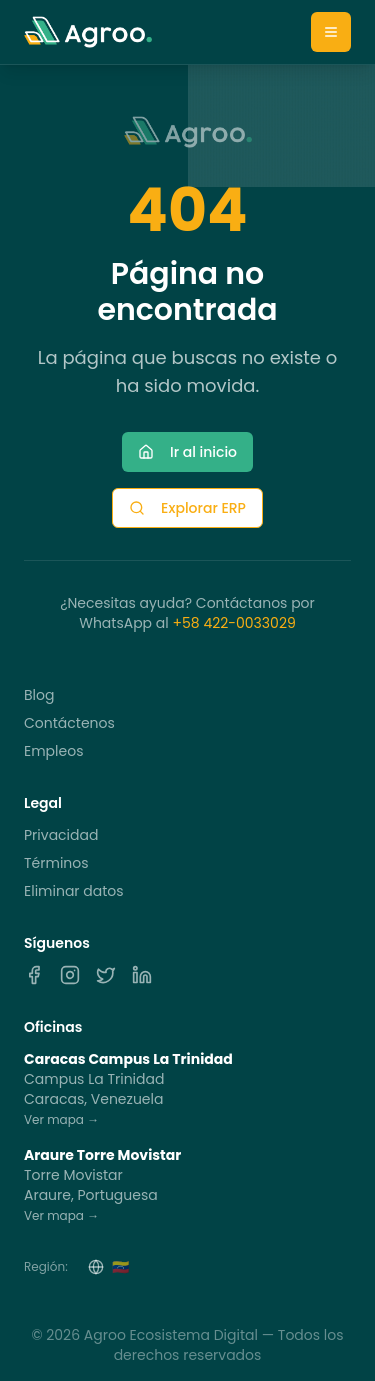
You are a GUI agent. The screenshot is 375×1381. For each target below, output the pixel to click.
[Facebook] (34, 975)
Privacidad (61, 835)
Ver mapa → (61, 1119)
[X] (106, 975)
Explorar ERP (187, 508)
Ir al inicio (187, 452)
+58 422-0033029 (233, 623)
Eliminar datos (74, 891)
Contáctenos (69, 723)
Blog (39, 695)
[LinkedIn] (142, 975)
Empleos (53, 751)
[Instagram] (70, 975)
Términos (56, 863)
